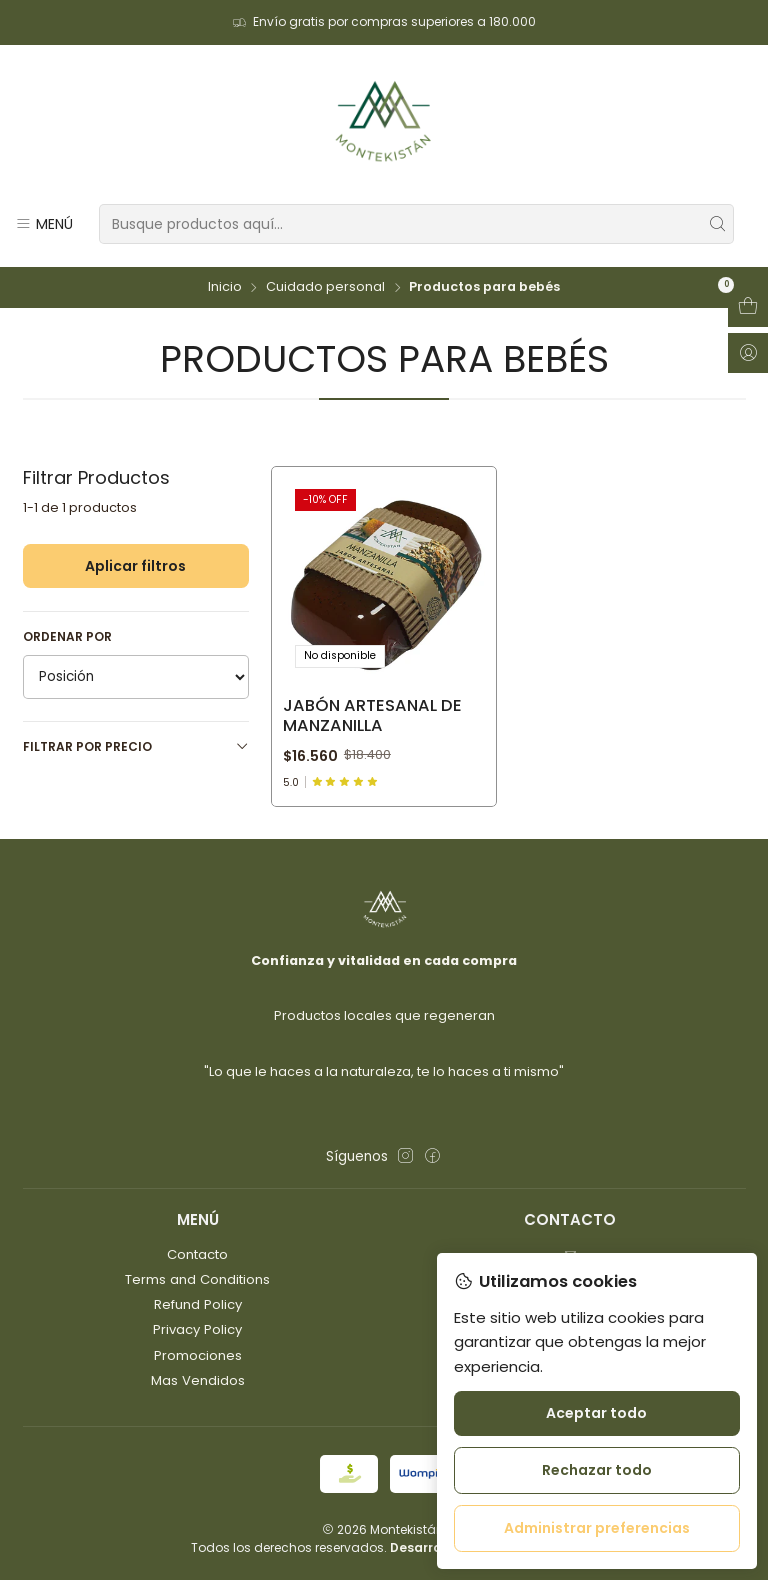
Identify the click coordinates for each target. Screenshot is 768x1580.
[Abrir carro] (748, 307)
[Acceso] (748, 353)
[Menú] (44, 224)
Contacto (197, 1254)
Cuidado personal (325, 287)
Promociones (198, 1355)
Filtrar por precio (136, 746)
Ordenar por (67, 636)
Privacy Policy (197, 1329)
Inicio (225, 287)
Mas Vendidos (198, 1380)
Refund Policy (198, 1304)
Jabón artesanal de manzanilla (372, 716)
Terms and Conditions (197, 1279)
